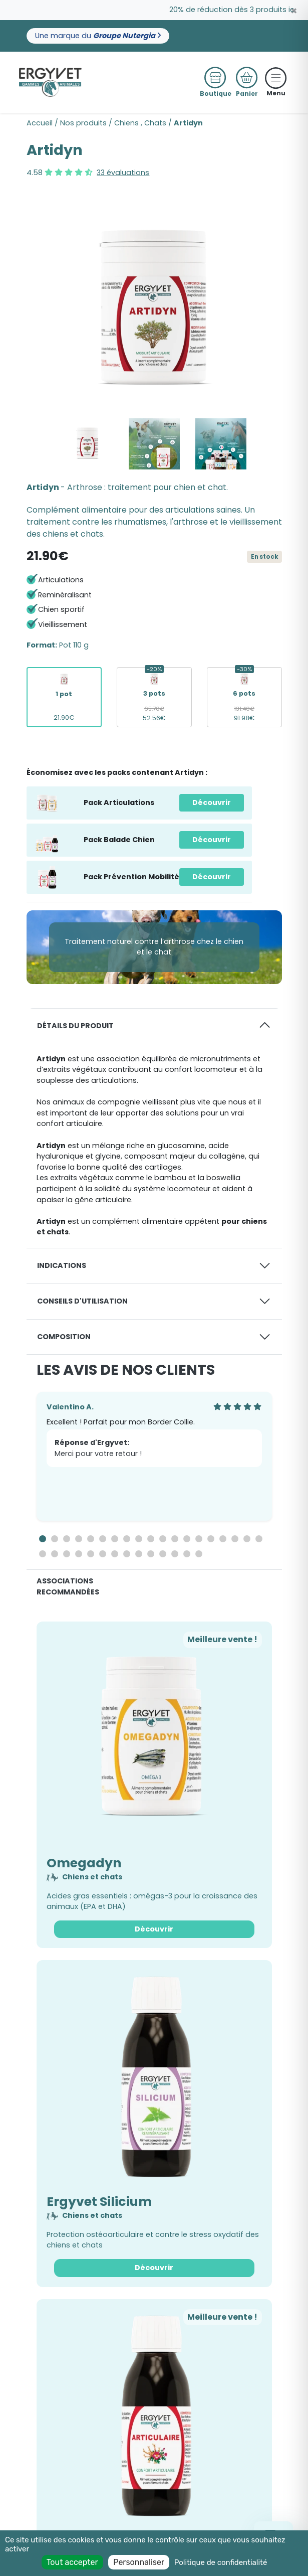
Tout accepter (72, 2562)
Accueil (40, 123)
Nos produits (83, 123)
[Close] (293, 11)
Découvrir (211, 802)
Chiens (126, 123)
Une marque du (98, 36)
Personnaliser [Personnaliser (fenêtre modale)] (138, 2562)
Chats (155, 123)
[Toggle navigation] (275, 78)
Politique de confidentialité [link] (220, 2562)
